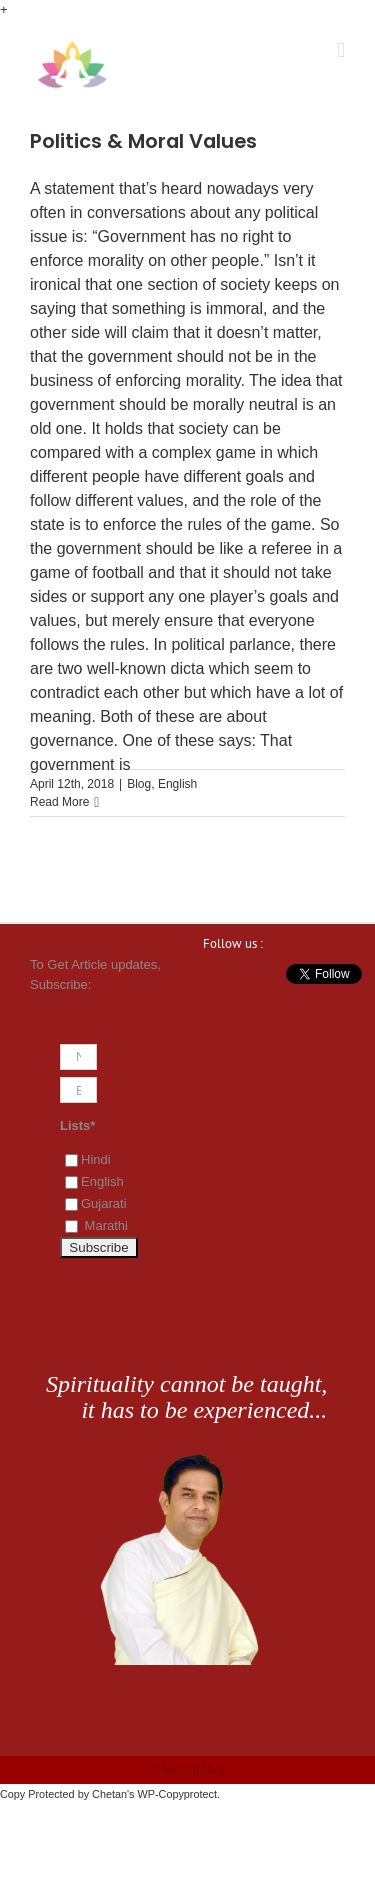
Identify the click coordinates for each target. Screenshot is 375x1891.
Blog (139, 784)
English (177, 784)
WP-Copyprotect (177, 1794)
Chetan (109, 1794)
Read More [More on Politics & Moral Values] (59, 802)
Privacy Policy (187, 1770)
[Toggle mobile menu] (341, 50)
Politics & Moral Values (143, 141)
